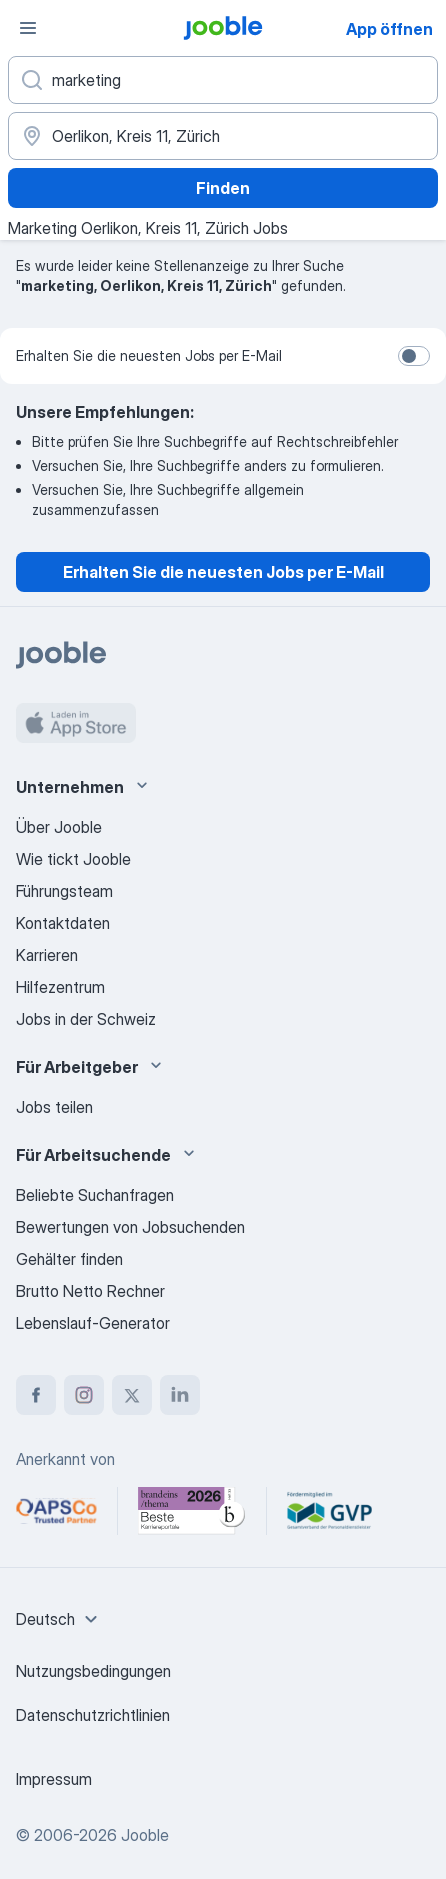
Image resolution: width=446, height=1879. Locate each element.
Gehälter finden (69, 1259)
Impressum (54, 1779)
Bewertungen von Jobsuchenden (130, 1227)
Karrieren (47, 955)
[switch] (414, 356)
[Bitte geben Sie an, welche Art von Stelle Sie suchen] (223, 80)
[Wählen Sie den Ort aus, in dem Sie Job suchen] (223, 136)
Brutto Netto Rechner (90, 1291)
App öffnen (389, 29)
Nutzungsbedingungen (93, 1671)
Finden (223, 188)
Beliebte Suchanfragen (95, 1195)
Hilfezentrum (60, 987)
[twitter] (132, 1395)
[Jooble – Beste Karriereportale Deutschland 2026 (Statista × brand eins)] (192, 1511)
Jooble (145, 1835)
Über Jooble (59, 827)
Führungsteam (64, 891)
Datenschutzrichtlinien (93, 1715)
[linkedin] (180, 1395)
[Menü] (28, 28)
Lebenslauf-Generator (93, 1323)
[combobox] (59, 1619)
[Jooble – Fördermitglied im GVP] (329, 1511)
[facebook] (36, 1395)
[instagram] (84, 1395)
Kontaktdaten (63, 923)
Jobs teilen (54, 1107)
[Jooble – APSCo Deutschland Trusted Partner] (56, 1511)
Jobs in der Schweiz (86, 1019)
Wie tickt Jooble (73, 859)
